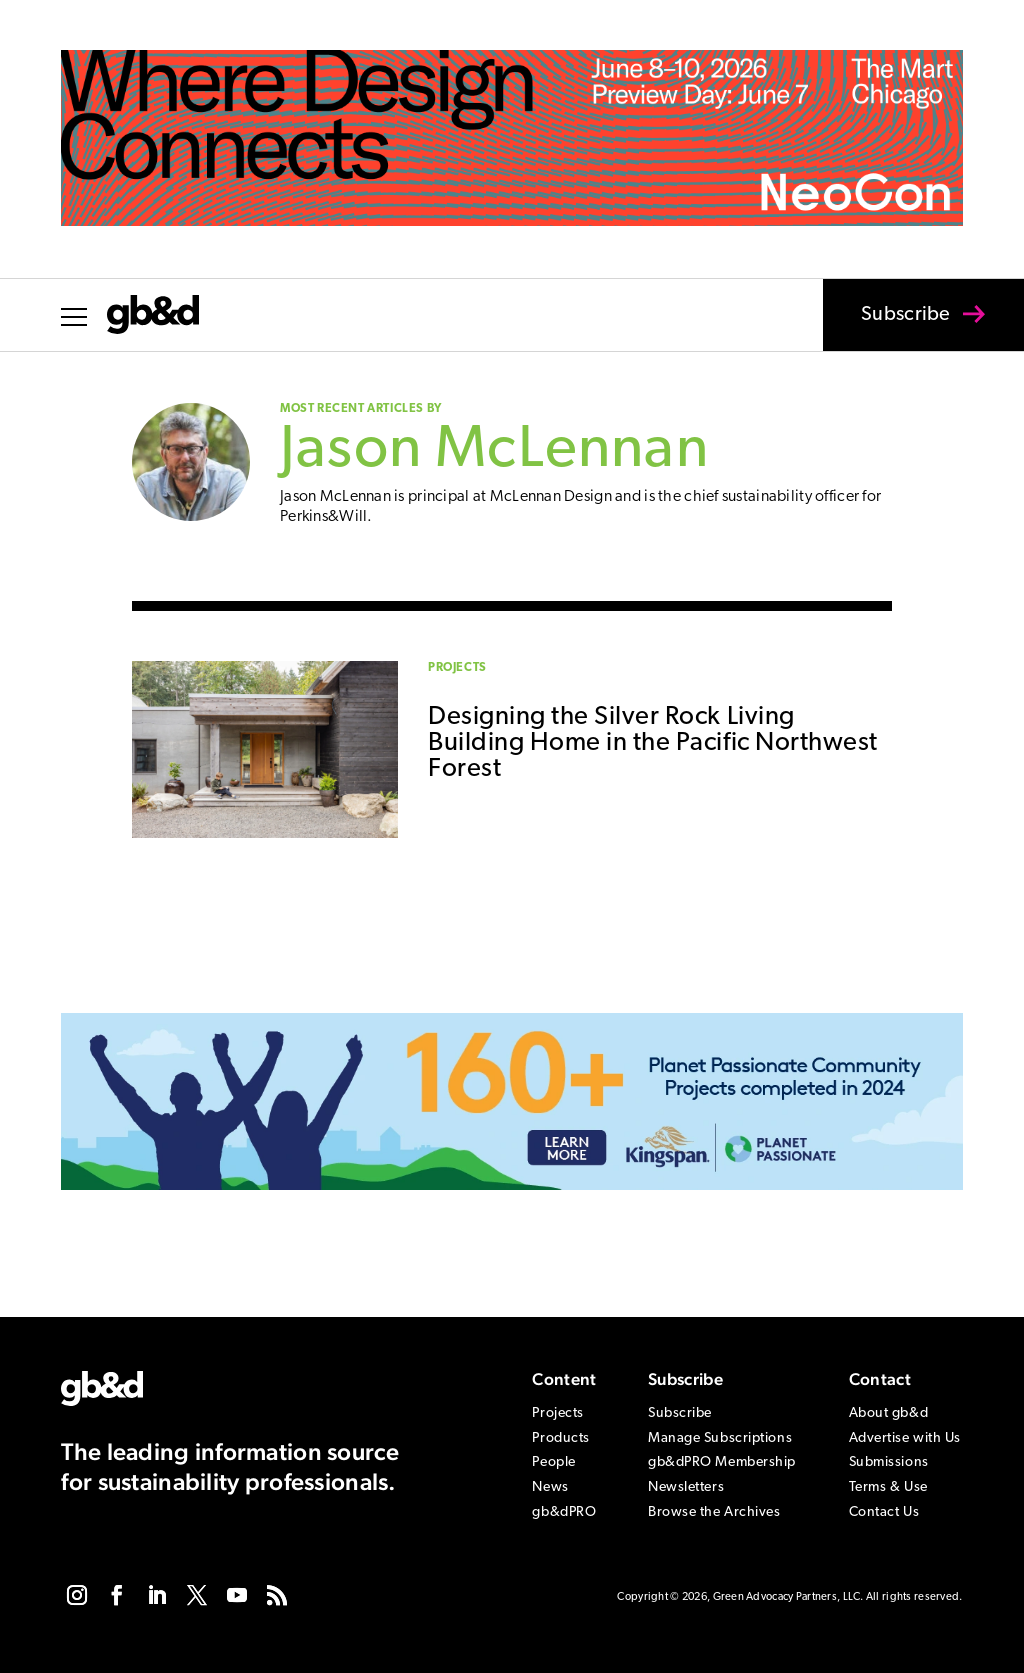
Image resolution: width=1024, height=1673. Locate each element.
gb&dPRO (564, 1512)
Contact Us (884, 1512)
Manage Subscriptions (720, 1438)
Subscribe (893, 328)
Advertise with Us (905, 1438)
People (553, 1462)
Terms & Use (888, 1487)
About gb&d (889, 1413)
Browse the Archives (714, 1512)
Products (560, 1438)
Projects (457, 668)
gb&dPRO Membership (722, 1462)
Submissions (889, 1462)
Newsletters (686, 1487)
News (550, 1487)
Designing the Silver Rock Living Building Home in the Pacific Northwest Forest (653, 743)
